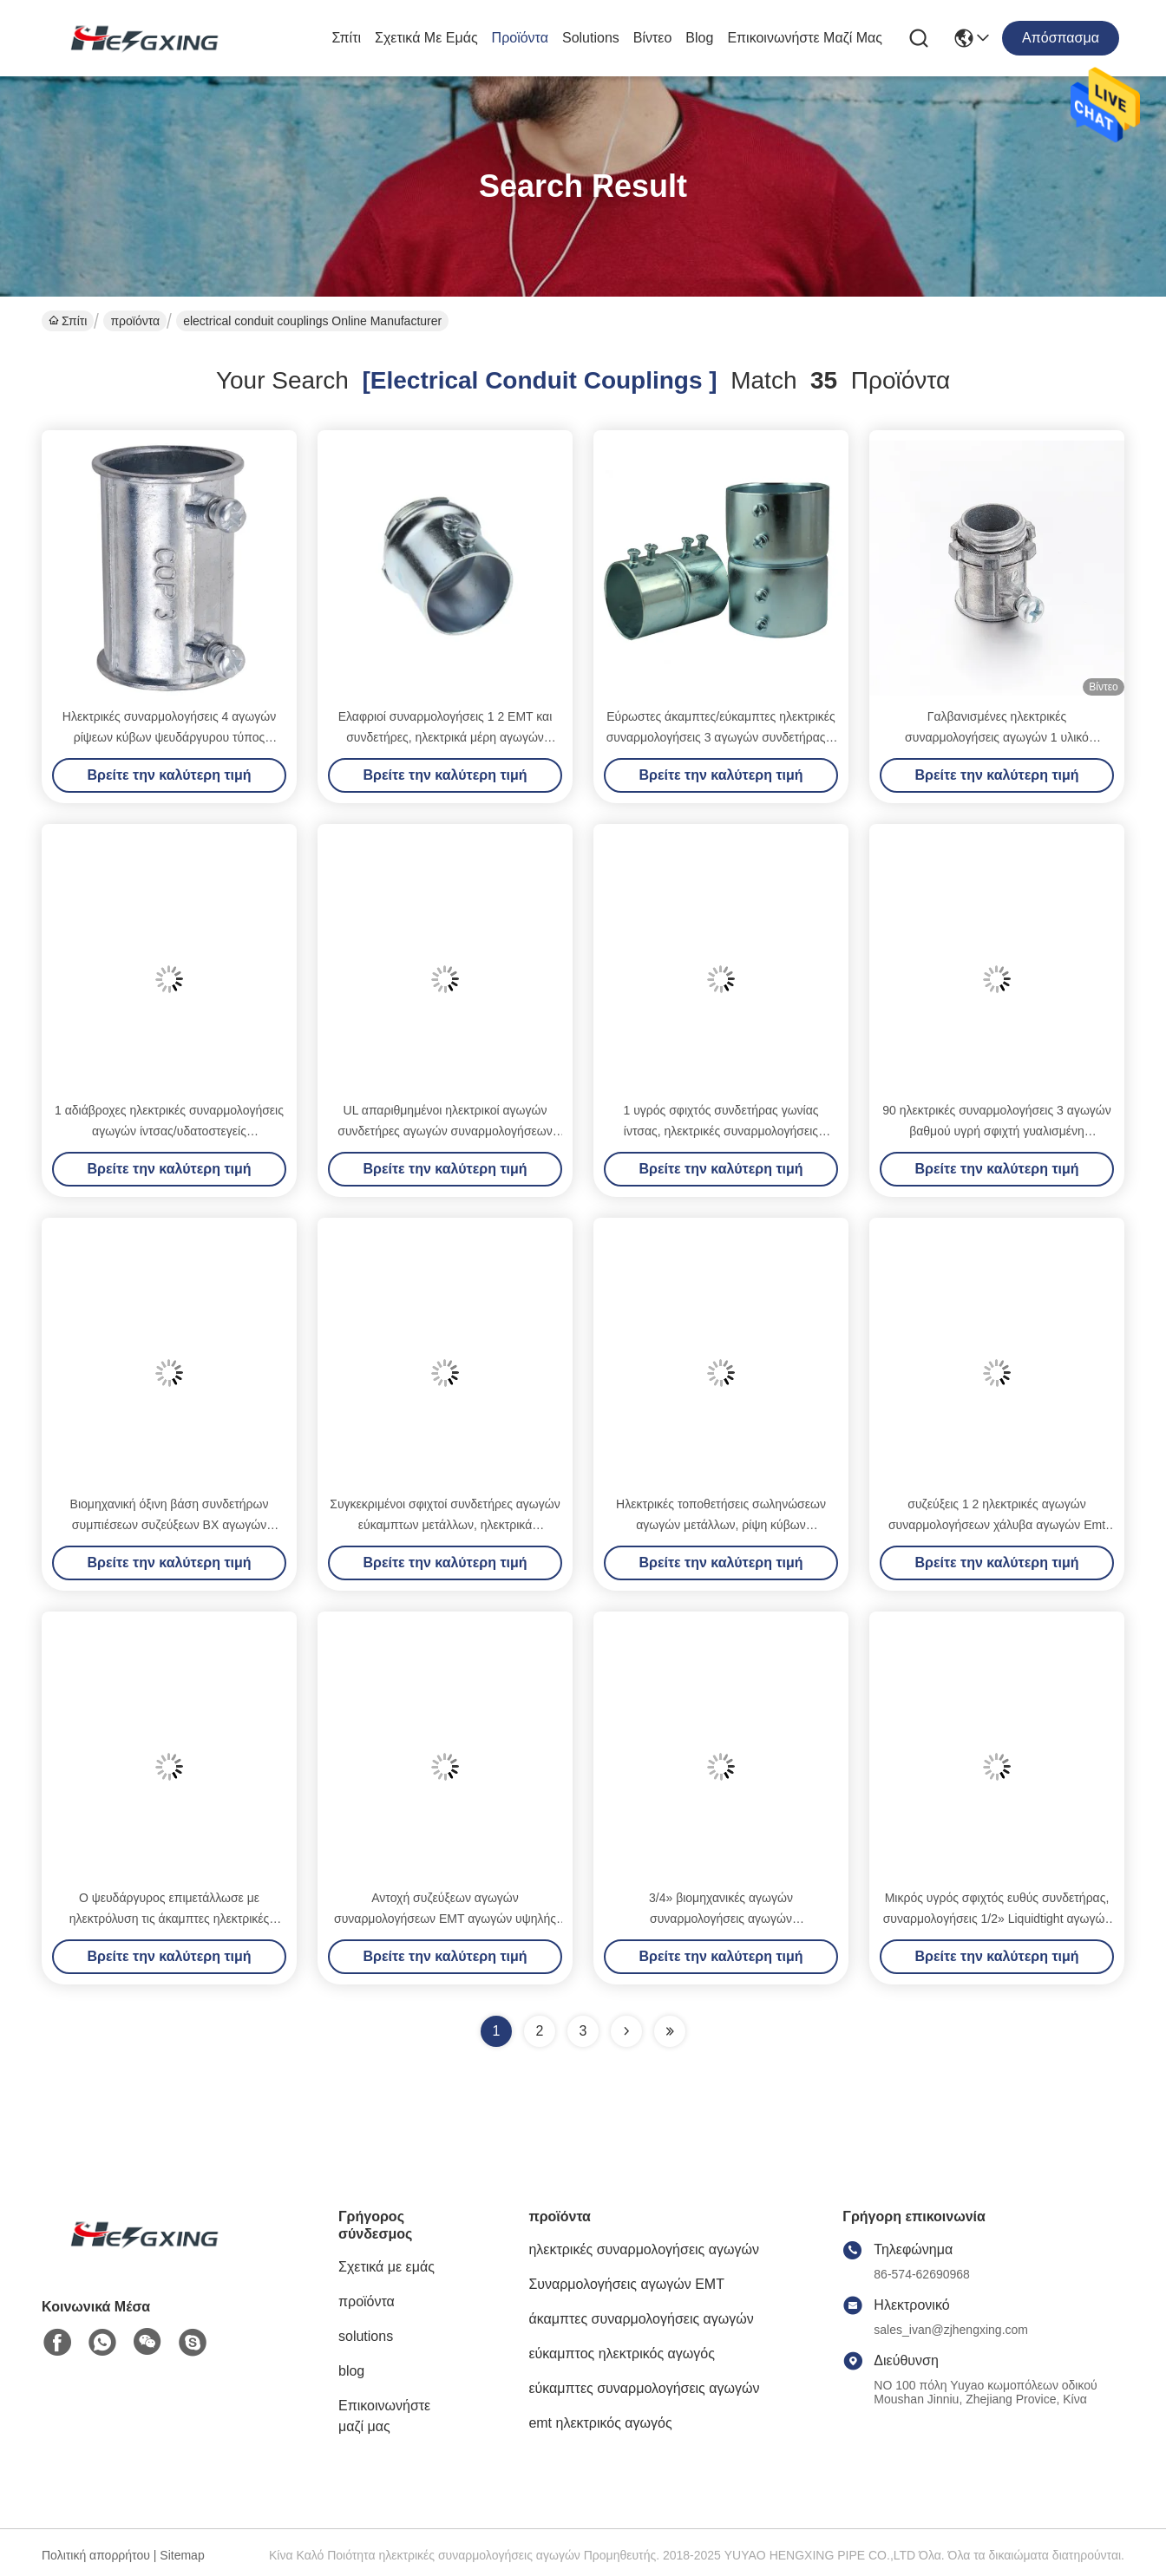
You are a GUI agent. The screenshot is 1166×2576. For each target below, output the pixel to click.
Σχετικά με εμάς (426, 37)
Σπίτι (346, 37)
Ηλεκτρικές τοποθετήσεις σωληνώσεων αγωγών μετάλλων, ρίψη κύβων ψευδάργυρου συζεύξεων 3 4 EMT (721, 1525)
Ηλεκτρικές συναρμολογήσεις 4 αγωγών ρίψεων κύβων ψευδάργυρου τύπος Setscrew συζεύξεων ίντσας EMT (169, 737)
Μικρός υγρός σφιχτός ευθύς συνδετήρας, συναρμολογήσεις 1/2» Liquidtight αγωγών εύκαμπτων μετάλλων (997, 1918)
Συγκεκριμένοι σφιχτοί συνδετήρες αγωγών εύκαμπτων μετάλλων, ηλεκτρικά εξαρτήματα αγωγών (445, 1525)
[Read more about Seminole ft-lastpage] (669, 2031)
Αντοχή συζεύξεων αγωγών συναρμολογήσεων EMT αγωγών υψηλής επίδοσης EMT (445, 1918)
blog (699, 37)
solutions (590, 37)
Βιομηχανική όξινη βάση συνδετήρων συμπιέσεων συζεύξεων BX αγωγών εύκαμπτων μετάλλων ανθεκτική (169, 1525)
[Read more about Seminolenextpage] (626, 2031)
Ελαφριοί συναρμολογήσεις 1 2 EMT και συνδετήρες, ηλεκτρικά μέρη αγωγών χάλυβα (445, 737)
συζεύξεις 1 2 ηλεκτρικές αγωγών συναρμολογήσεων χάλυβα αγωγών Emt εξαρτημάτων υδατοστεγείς (996, 1525)
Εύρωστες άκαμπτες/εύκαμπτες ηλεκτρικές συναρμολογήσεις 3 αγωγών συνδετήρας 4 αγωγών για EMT (721, 737)
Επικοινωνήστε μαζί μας (804, 37)
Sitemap (182, 2555)
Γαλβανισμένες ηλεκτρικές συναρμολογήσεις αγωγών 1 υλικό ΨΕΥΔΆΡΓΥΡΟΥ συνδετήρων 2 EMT (997, 737)
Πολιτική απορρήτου (96, 2555)
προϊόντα (520, 37)
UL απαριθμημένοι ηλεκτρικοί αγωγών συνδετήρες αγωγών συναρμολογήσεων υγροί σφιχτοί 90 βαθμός (444, 1131)
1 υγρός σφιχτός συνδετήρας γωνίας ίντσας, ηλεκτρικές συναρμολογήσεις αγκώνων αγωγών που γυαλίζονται (720, 1131)
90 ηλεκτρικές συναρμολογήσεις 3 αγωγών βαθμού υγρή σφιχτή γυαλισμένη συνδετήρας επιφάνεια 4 (996, 1131)
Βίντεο (652, 37)
